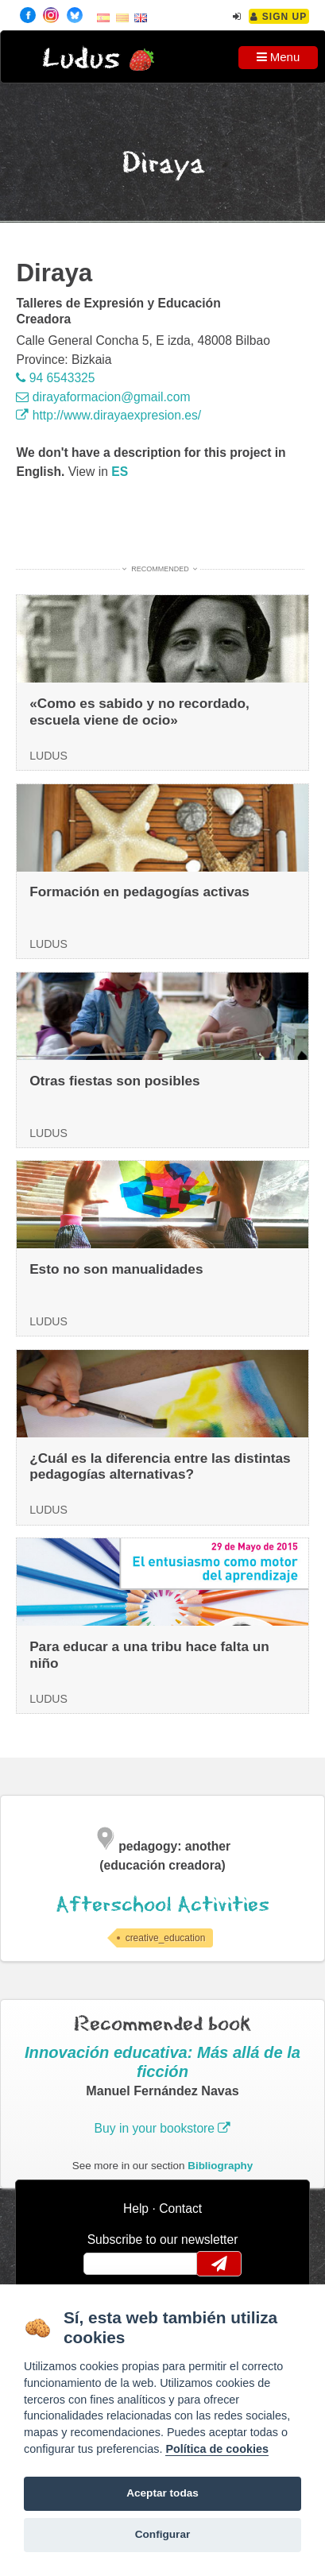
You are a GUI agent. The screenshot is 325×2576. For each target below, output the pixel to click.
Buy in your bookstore (163, 2128)
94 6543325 (55, 378)
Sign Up (278, 16)
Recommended (159, 569)
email (106, 2263)
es (119, 471)
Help (136, 2208)
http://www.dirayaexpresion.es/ (108, 415)
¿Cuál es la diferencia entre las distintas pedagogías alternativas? (160, 1466)
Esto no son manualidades (116, 1269)
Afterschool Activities (162, 1905)
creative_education (166, 1938)
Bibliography (220, 2166)
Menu (278, 57)
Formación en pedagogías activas (139, 891)
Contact (180, 2208)
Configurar (162, 2534)
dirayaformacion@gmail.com (103, 397)
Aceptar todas (162, 2493)
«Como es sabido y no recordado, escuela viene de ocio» (139, 711)
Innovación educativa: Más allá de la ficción (162, 2062)
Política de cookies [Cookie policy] (217, 2449)
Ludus (81, 59)
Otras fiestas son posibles (114, 1081)
